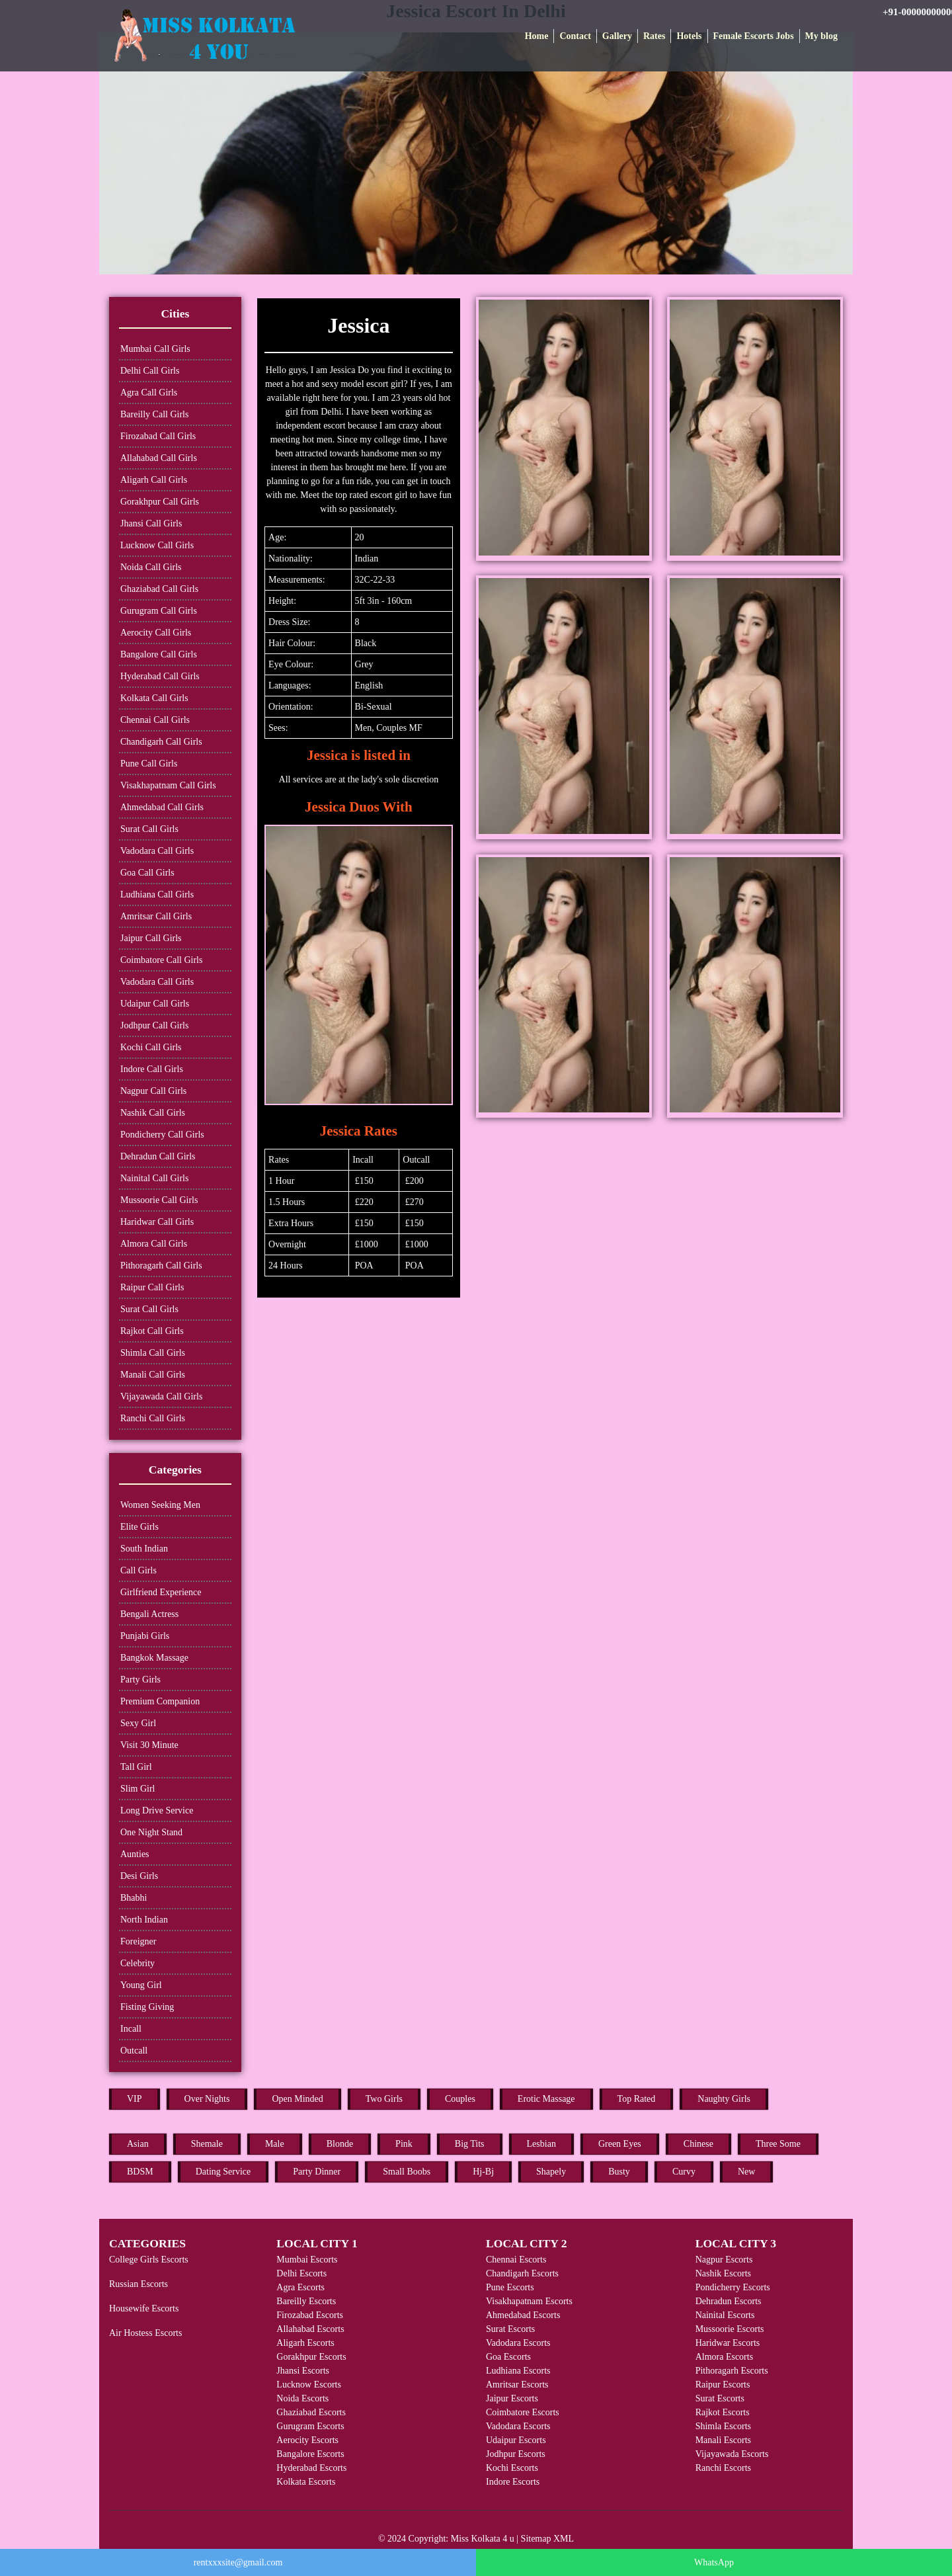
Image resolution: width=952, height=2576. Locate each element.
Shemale (207, 2144)
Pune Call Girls (148, 764)
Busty (619, 2172)
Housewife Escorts (143, 2308)
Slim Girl (137, 1789)
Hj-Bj (483, 2172)
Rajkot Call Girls (152, 1331)
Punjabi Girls (144, 1636)
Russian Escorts (138, 2284)
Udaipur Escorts (516, 2440)
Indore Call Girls (151, 1069)
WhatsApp (714, 2562)
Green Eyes (619, 2144)
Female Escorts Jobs (753, 36)
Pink (404, 2144)
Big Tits (470, 2144)
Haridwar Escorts (727, 2343)
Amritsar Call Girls (156, 916)
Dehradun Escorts (728, 2301)
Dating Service (223, 2172)
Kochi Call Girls (151, 1047)
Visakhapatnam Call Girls (168, 785)
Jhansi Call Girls (151, 523)
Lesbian (541, 2144)
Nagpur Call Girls (153, 1091)
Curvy (683, 2172)
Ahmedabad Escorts (523, 2315)
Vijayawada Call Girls (161, 1396)
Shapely (551, 2172)
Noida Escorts (302, 2398)
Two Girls (384, 2099)
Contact (574, 36)
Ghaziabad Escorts (311, 2412)
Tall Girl (136, 1767)
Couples (460, 2099)
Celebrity (137, 1963)
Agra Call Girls (148, 392)
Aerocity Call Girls (155, 633)
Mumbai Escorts (306, 2259)
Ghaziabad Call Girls (159, 589)
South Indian (144, 1549)
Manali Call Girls (152, 1375)
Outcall (133, 2051)
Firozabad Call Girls (158, 436)
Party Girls (140, 1679)
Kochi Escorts (512, 2468)
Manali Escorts (723, 2440)
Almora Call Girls (153, 1244)
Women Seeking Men (160, 1505)
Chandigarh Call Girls (161, 742)
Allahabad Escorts (310, 2329)
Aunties (134, 1854)
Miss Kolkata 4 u (482, 2539)
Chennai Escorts (516, 2259)
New (746, 2172)
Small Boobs (406, 2172)
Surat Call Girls (149, 829)
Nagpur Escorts (724, 2259)
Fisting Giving (147, 2007)
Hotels (688, 36)
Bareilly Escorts (306, 2301)
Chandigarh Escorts (522, 2273)
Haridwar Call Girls (157, 1222)
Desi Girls (139, 1876)
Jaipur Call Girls (151, 938)
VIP (134, 2099)
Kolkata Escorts (305, 2482)
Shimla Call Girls (152, 1353)
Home (537, 36)
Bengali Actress (149, 1614)
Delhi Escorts (301, 2273)
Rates (654, 36)
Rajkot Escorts (722, 2412)
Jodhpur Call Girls (154, 1025)
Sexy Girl (138, 1723)
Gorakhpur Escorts (311, 2357)
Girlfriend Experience (160, 1592)
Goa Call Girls (147, 873)
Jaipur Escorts (512, 2398)
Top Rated (636, 2099)
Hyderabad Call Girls (160, 676)
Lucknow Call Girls (157, 545)
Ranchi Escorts (723, 2468)
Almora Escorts (724, 2357)
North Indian (144, 1920)
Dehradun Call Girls (158, 1156)
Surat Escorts (510, 2329)
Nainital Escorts (725, 2315)
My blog (821, 36)
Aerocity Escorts (307, 2440)
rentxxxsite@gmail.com (238, 2562)
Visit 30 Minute (149, 1745)
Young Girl (141, 1985)
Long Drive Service (156, 1810)
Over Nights (207, 2099)
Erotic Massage (546, 2099)
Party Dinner (316, 2172)
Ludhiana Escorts (518, 2371)
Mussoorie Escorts (729, 2329)
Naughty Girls (723, 2099)
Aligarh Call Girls (153, 480)
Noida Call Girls (151, 567)
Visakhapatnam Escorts (529, 2301)
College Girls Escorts (148, 2259)
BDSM (140, 2172)
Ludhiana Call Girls (157, 894)
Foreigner (138, 1941)
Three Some (778, 2144)
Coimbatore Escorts (522, 2412)
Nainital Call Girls (154, 1178)
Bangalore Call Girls (158, 654)
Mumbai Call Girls (155, 349)
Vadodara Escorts (518, 2343)
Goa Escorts (508, 2357)
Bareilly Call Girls (154, 414)
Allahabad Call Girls (158, 458)
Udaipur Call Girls (154, 1004)
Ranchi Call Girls (152, 1418)
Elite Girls (139, 1527)
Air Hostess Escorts (145, 2333)
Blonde (340, 2144)
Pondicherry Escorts (732, 2287)
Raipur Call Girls (152, 1287)
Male (274, 2144)
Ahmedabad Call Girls (162, 807)
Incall (130, 2029)
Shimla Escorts (723, 2426)
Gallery (617, 36)
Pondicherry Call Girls (162, 1135)
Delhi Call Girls (149, 371)
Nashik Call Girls (152, 1113)
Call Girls (138, 1570)
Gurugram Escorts (310, 2426)
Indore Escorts (512, 2482)
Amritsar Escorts (517, 2384)
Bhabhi (133, 1898)
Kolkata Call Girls (154, 698)
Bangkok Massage (154, 1658)
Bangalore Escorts (310, 2454)
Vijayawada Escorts (732, 2454)
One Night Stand (151, 1832)
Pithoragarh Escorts (731, 2371)
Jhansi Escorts (302, 2371)
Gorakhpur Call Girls (159, 502)
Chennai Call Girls (155, 720)
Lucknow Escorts (308, 2384)
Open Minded (297, 2099)
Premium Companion (160, 1701)
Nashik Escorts (723, 2273)
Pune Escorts (510, 2287)
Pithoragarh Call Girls (161, 1265)
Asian (138, 2144)
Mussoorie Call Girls (159, 1200)
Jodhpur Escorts (515, 2454)
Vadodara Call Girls (157, 851)
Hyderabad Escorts (311, 2468)
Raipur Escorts (722, 2384)
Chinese (698, 2144)
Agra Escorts (300, 2287)
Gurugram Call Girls (158, 611)
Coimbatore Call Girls (161, 960)
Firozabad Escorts (309, 2315)
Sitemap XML (548, 2539)
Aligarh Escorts (305, 2343)
